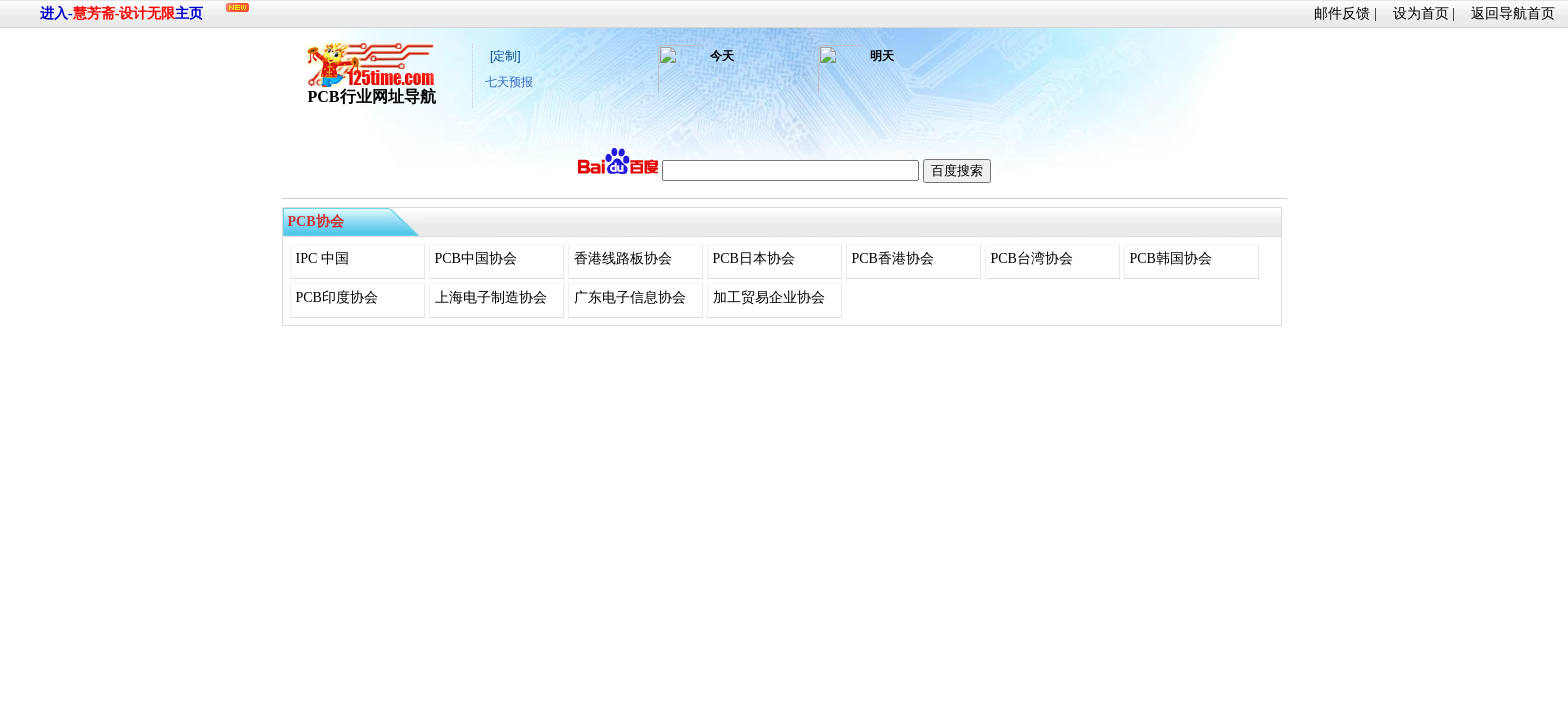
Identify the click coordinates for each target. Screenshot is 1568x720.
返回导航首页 (1513, 13)
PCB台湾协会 (1032, 258)
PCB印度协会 (337, 297)
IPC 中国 (322, 258)
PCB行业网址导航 (372, 89)
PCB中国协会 (476, 258)
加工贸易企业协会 (769, 297)
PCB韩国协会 (1171, 258)
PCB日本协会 (754, 258)
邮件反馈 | (1345, 13)
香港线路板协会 (623, 258)
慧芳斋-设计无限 (124, 13)
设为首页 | (1424, 13)
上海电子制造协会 (491, 297)
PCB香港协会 (893, 258)
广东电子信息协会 (630, 297)
